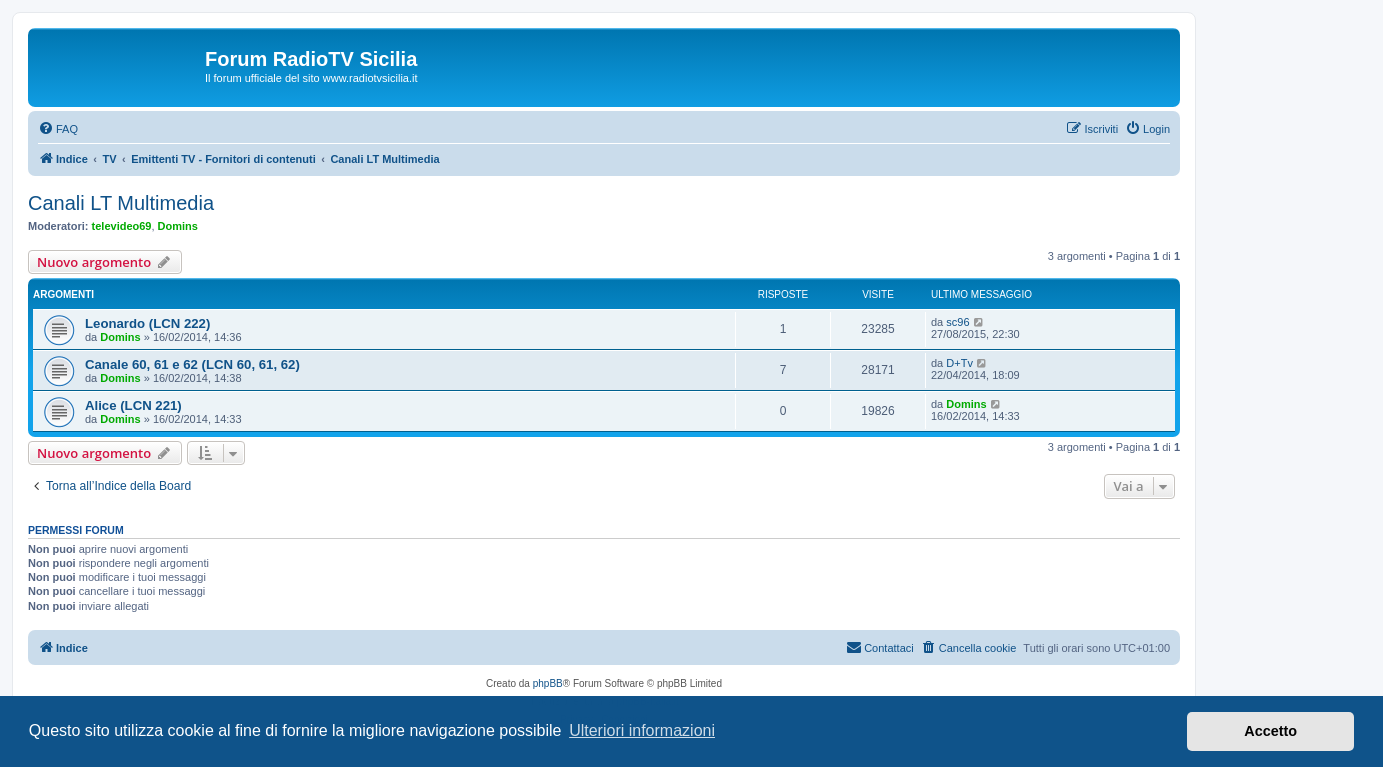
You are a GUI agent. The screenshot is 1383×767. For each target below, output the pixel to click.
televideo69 (122, 226)
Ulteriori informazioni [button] (642, 730)
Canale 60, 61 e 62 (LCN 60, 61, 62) (192, 364)
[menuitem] (58, 129)
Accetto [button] (1270, 731)
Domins (178, 226)
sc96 (957, 322)
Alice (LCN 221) (133, 405)
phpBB (548, 683)
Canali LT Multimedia (121, 203)
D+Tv (959, 363)
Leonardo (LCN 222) (147, 323)
